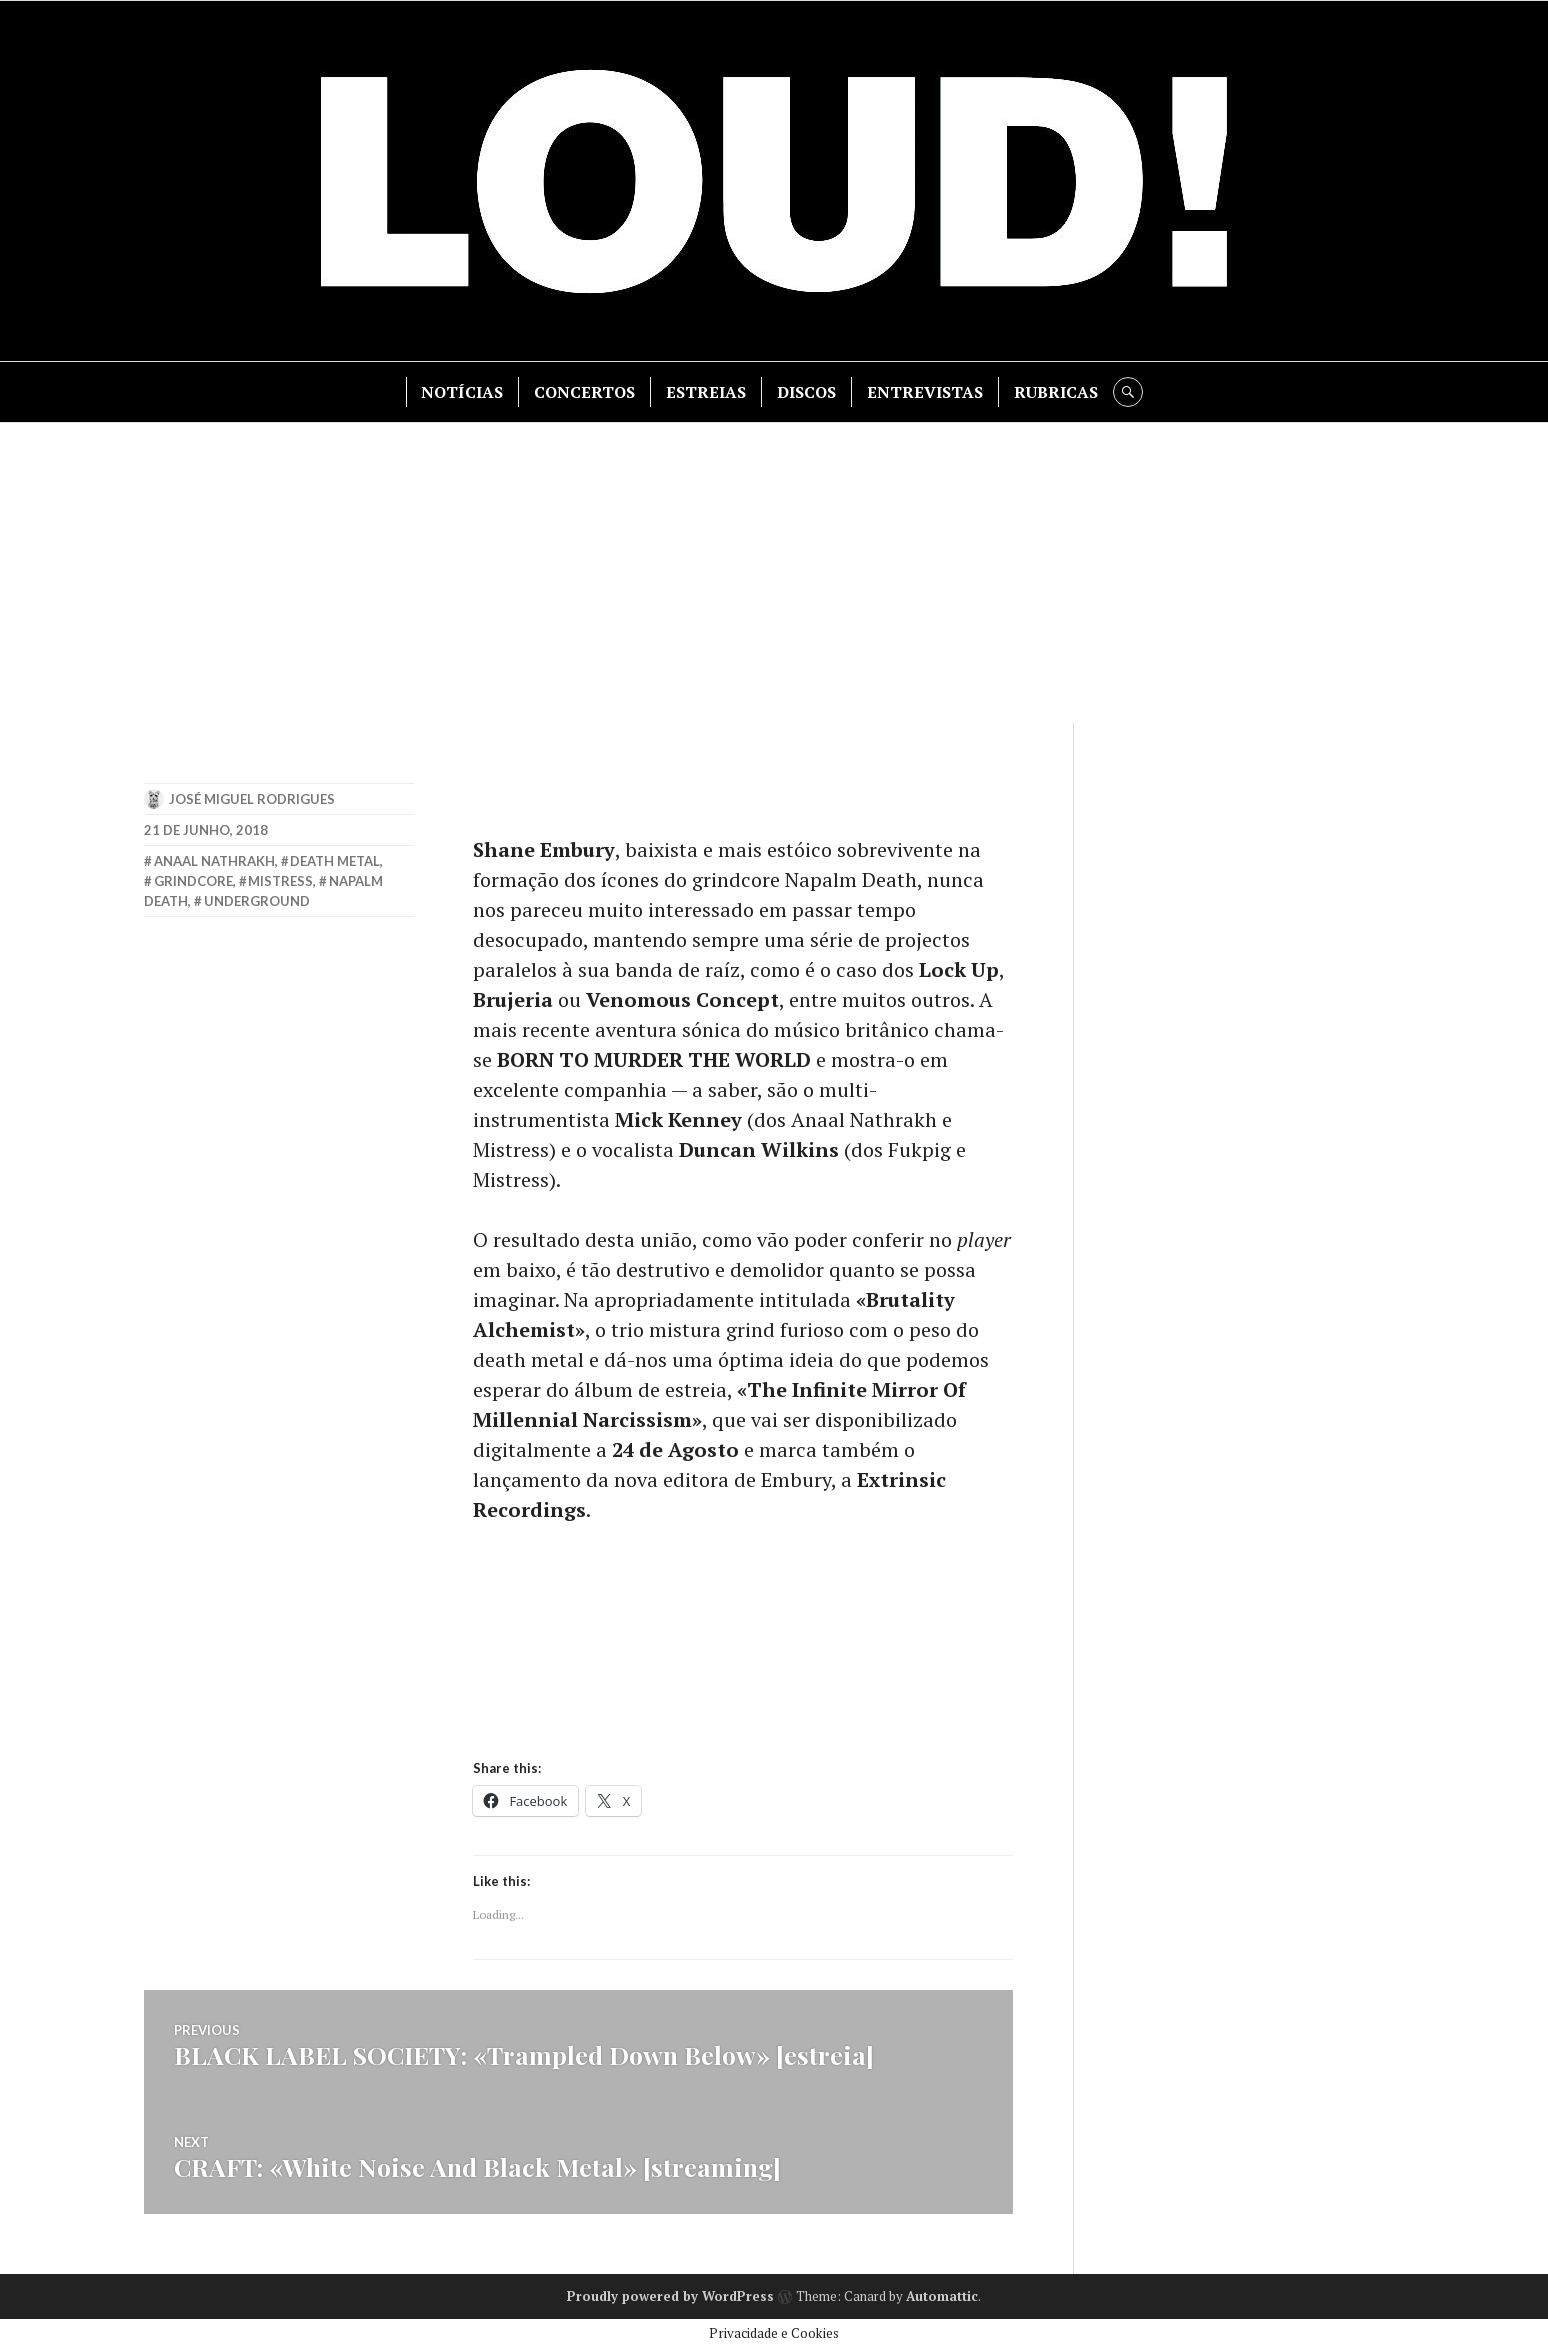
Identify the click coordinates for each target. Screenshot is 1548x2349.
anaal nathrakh (214, 861)
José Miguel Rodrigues (252, 799)
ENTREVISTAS (925, 392)
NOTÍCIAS (462, 392)
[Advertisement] (774, 573)
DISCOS (806, 392)
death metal (335, 861)
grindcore (193, 881)
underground (257, 901)
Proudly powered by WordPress (670, 2296)
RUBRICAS (1056, 392)
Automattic (942, 2296)
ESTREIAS (706, 392)
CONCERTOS (584, 392)
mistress (280, 881)
